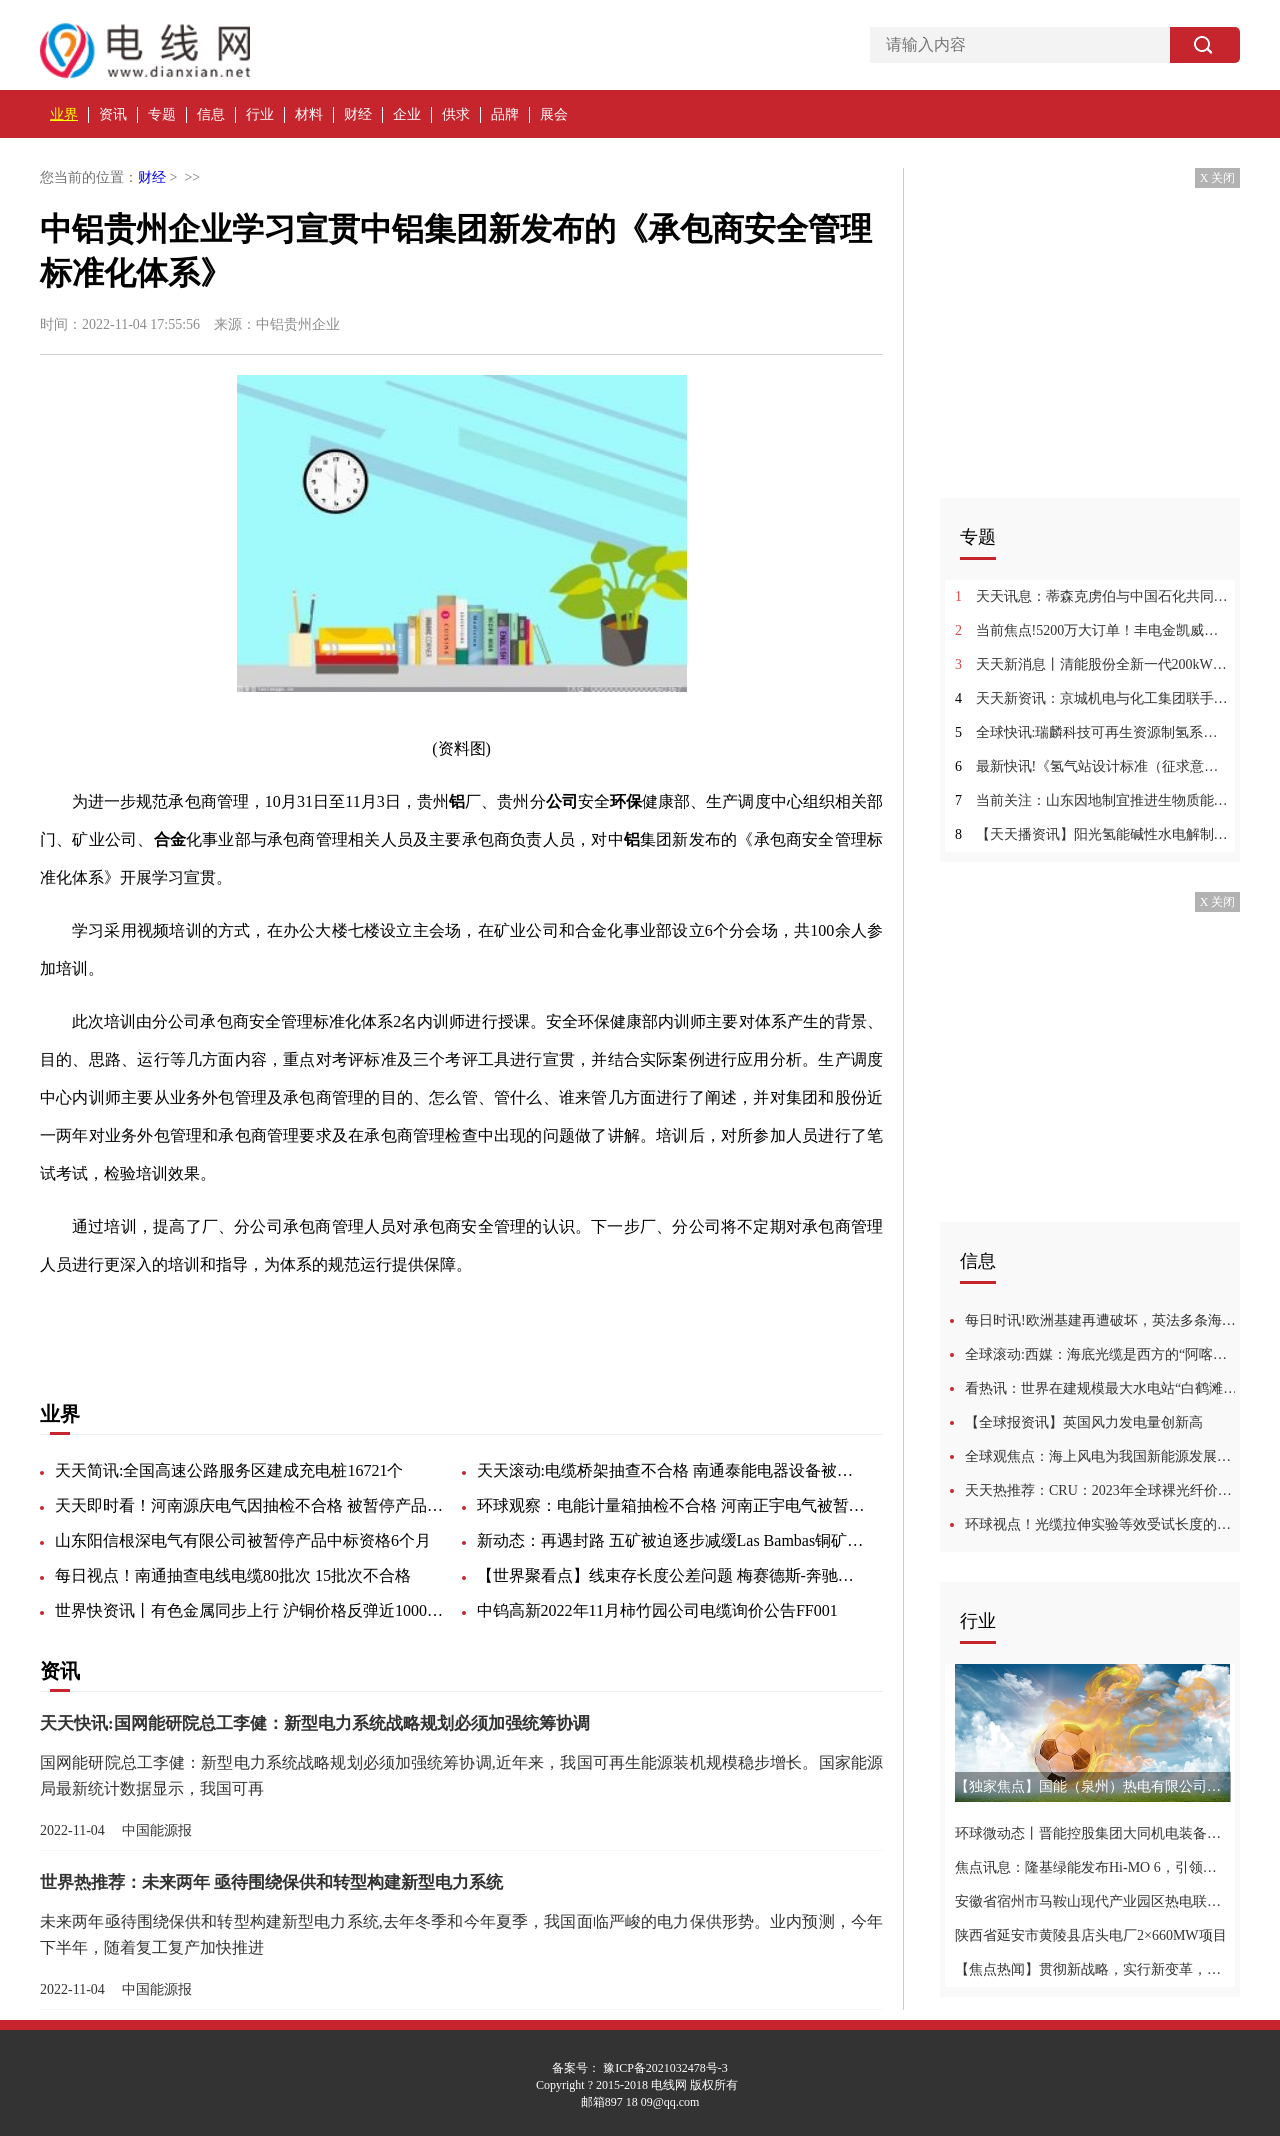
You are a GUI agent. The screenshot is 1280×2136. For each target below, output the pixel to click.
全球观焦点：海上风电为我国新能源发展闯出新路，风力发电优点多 (1102, 1456)
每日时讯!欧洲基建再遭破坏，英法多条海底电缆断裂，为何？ (1102, 1320)
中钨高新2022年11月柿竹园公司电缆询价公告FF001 (657, 1610)
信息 (211, 114)
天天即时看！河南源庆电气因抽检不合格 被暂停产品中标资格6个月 (250, 1505)
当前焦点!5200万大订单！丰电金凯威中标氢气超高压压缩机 (1092, 630)
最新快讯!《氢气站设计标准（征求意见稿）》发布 (1092, 766)
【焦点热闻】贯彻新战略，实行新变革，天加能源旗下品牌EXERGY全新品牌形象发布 (1092, 1969)
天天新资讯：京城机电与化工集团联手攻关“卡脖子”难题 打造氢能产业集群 (1092, 698)
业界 (64, 114)
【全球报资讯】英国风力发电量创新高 (1084, 1422)
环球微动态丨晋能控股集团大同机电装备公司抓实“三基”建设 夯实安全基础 (1092, 1833)
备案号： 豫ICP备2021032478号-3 (640, 2068)
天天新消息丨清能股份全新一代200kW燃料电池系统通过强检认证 (1092, 664)
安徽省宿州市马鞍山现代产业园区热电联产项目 (1092, 1901)
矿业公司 (308, 1317)
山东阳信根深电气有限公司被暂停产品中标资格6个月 (243, 1540)
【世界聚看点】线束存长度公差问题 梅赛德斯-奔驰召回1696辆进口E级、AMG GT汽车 (672, 1575)
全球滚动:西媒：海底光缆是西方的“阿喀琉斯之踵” (1102, 1354)
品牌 (505, 114)
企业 (407, 114)
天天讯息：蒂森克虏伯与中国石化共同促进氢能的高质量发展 (1092, 596)
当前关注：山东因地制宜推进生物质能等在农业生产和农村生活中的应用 (1092, 800)
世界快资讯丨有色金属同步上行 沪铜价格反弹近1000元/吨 (250, 1610)
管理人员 (376, 1317)
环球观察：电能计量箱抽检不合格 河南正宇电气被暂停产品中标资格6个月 (672, 1505)
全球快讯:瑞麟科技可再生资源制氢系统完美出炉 (1092, 732)
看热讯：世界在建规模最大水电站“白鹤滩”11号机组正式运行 (1102, 1388)
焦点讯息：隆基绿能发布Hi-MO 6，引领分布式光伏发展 (1092, 1867)
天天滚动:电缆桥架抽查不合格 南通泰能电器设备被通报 (672, 1470)
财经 (358, 114)
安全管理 (172, 1317)
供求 (456, 114)
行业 (260, 114)
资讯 (113, 114)
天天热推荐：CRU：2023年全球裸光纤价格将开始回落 (1102, 1490)
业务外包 (240, 1317)
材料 (309, 114)
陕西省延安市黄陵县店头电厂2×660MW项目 (1091, 1935)
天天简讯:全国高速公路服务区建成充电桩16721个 (229, 1470)
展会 (554, 114)
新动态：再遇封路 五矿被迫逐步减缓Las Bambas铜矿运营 (672, 1540)
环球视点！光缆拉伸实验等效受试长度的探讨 (1102, 1524)
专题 (162, 114)
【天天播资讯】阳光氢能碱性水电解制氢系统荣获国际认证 (1092, 834)
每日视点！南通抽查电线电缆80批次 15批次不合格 (233, 1575)
